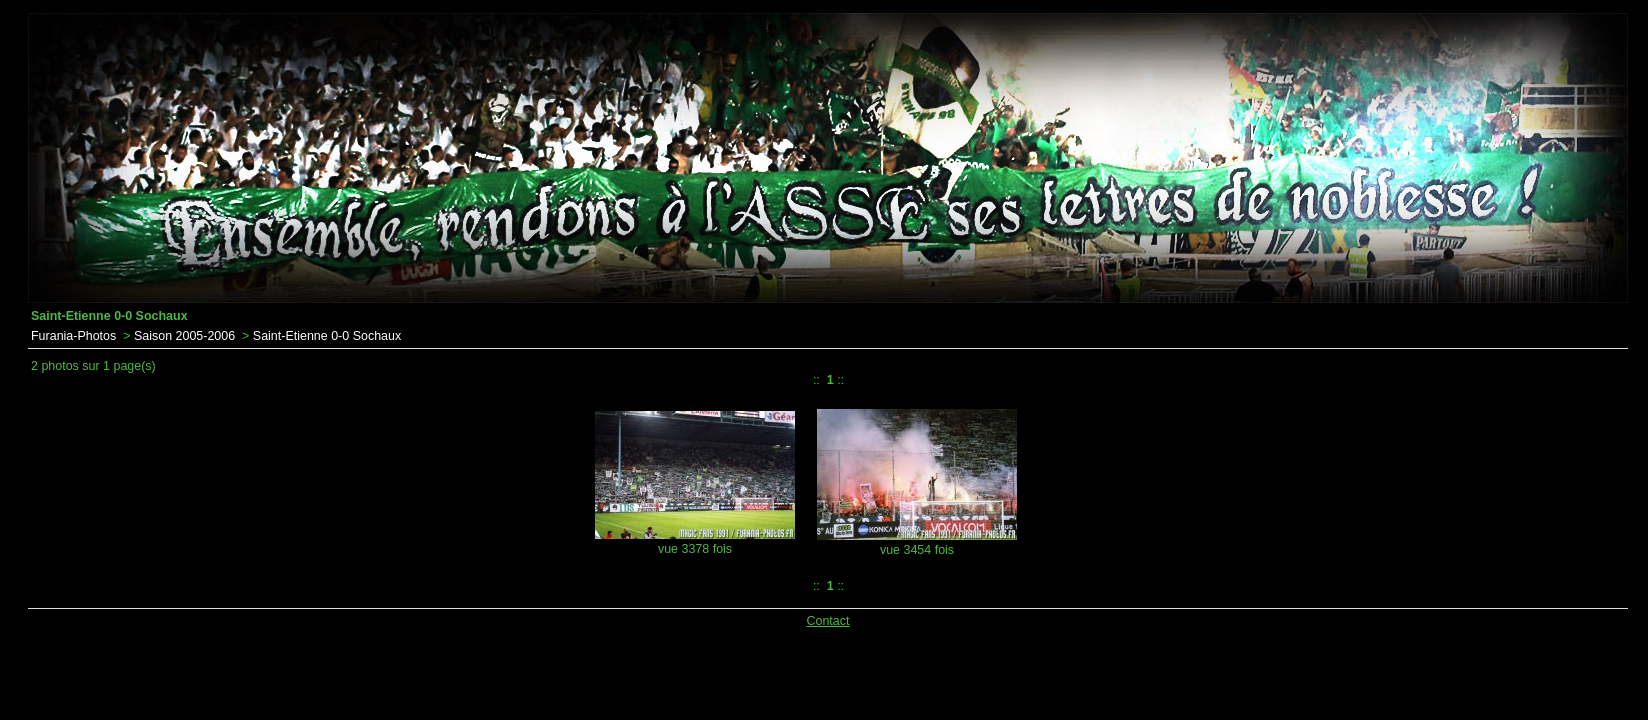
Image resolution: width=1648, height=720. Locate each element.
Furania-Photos (73, 336)
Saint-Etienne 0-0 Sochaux (327, 336)
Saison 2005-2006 (184, 336)
